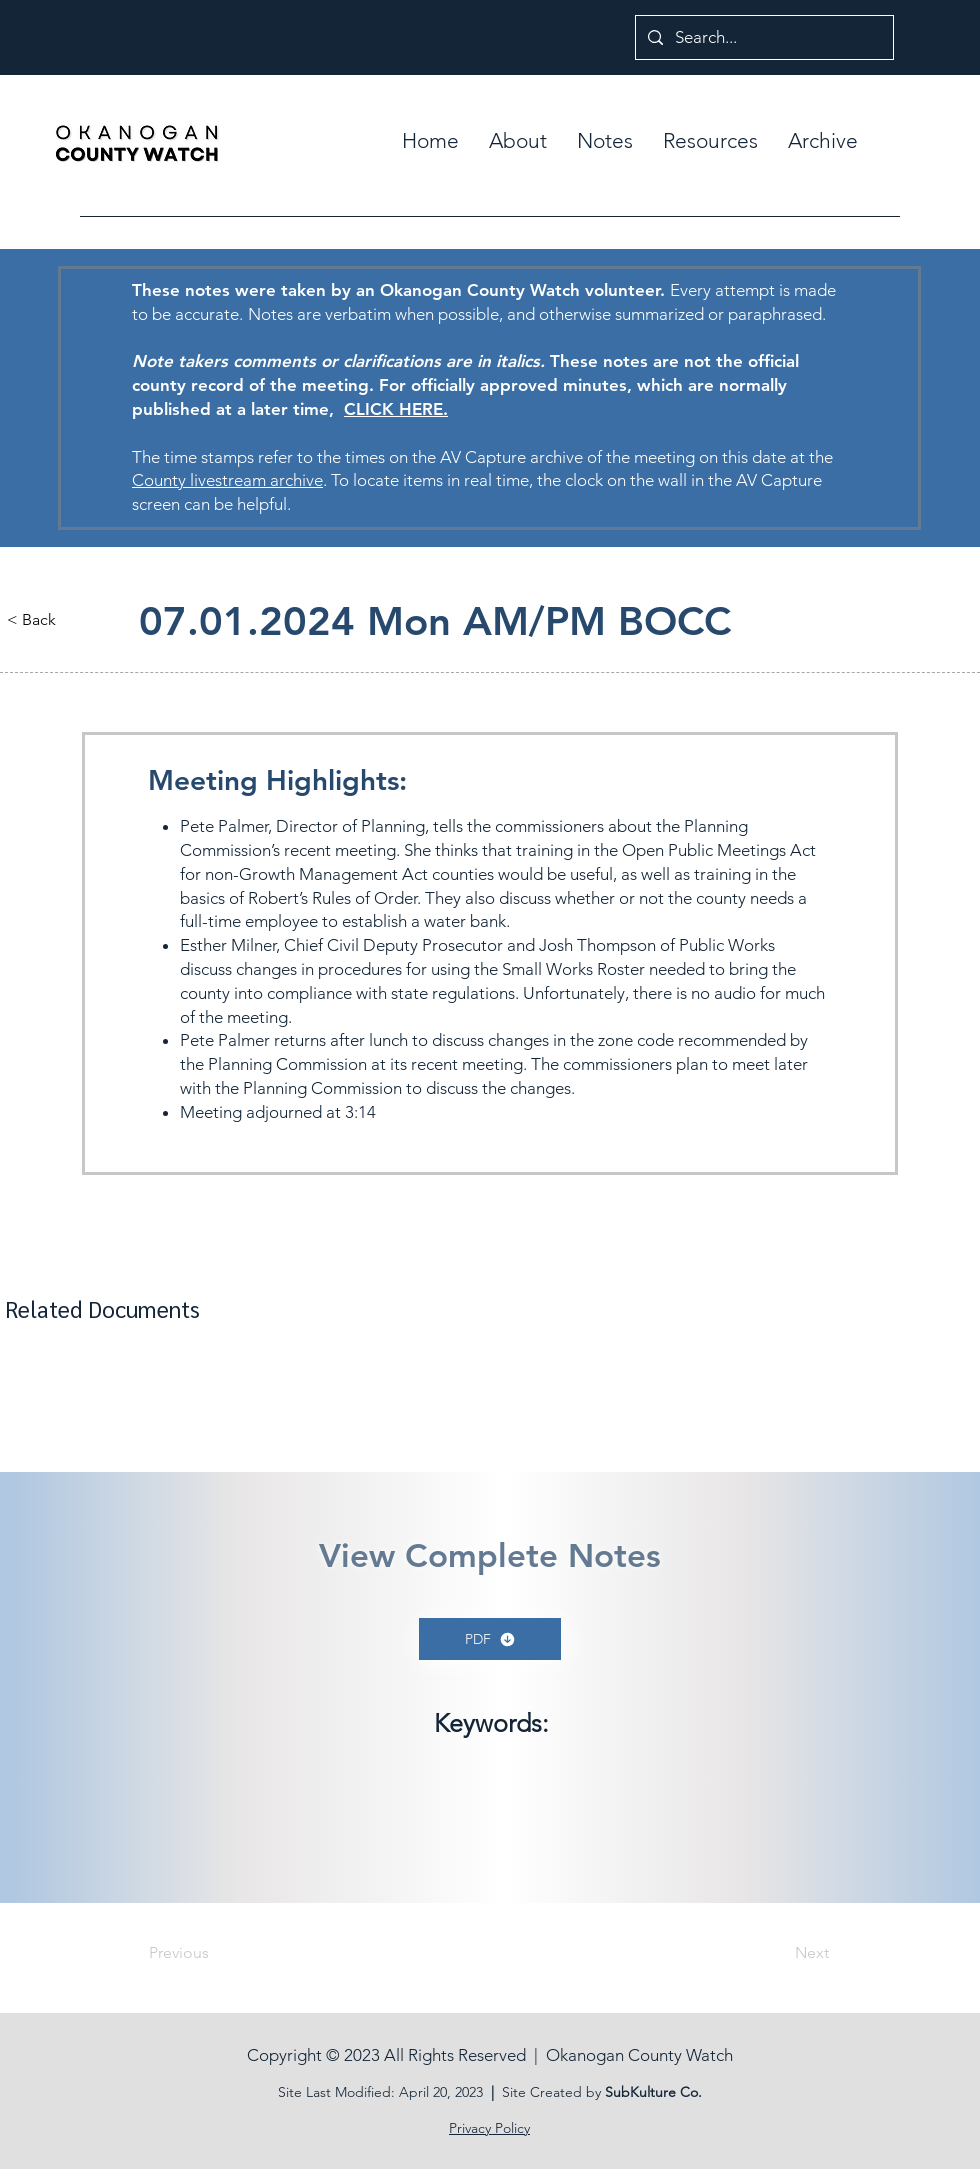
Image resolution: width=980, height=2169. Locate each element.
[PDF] (490, 1639)
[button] (605, 141)
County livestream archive (227, 480)
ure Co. (678, 2092)
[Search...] (763, 37)
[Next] (779, 1953)
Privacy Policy (489, 2128)
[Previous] (215, 1953)
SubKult (630, 2092)
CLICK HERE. (396, 409)
